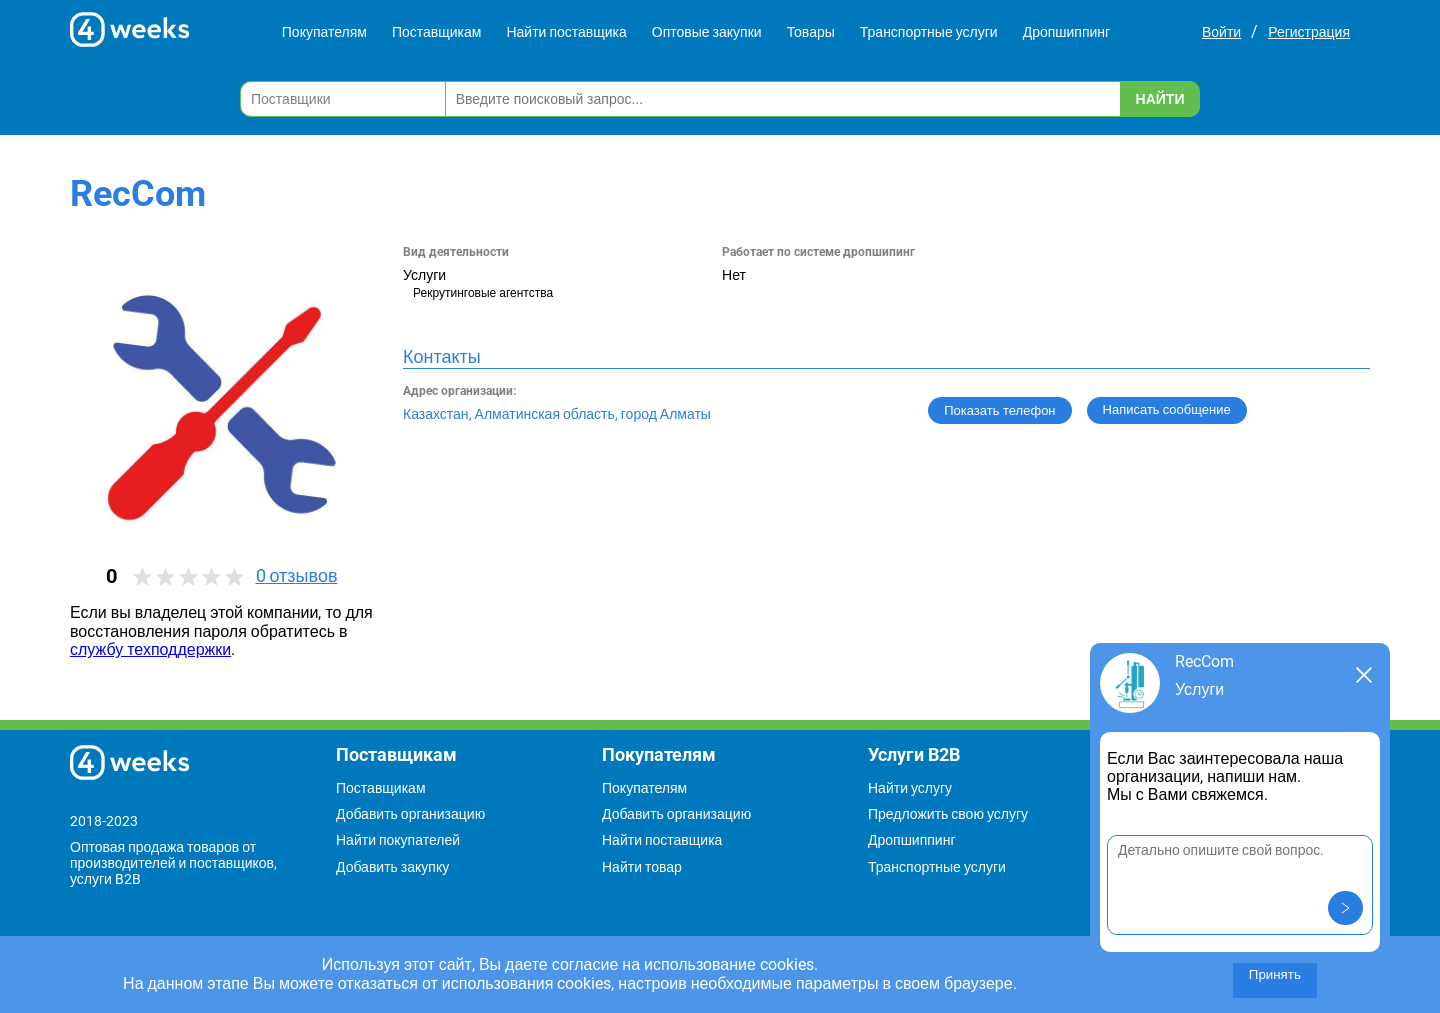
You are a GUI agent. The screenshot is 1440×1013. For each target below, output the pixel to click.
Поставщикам (437, 32)
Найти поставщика (566, 32)
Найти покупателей (398, 840)
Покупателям (324, 32)
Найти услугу (910, 788)
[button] (1345, 908)
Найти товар (642, 867)
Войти (1221, 32)
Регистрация (1309, 32)
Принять (1275, 974)
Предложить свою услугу (948, 814)
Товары (811, 32)
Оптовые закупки (707, 32)
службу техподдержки (150, 649)
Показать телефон (999, 410)
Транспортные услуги (929, 32)
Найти (1160, 99)
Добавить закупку (392, 867)
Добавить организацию (410, 814)
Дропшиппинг (1067, 32)
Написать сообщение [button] (1167, 409)
